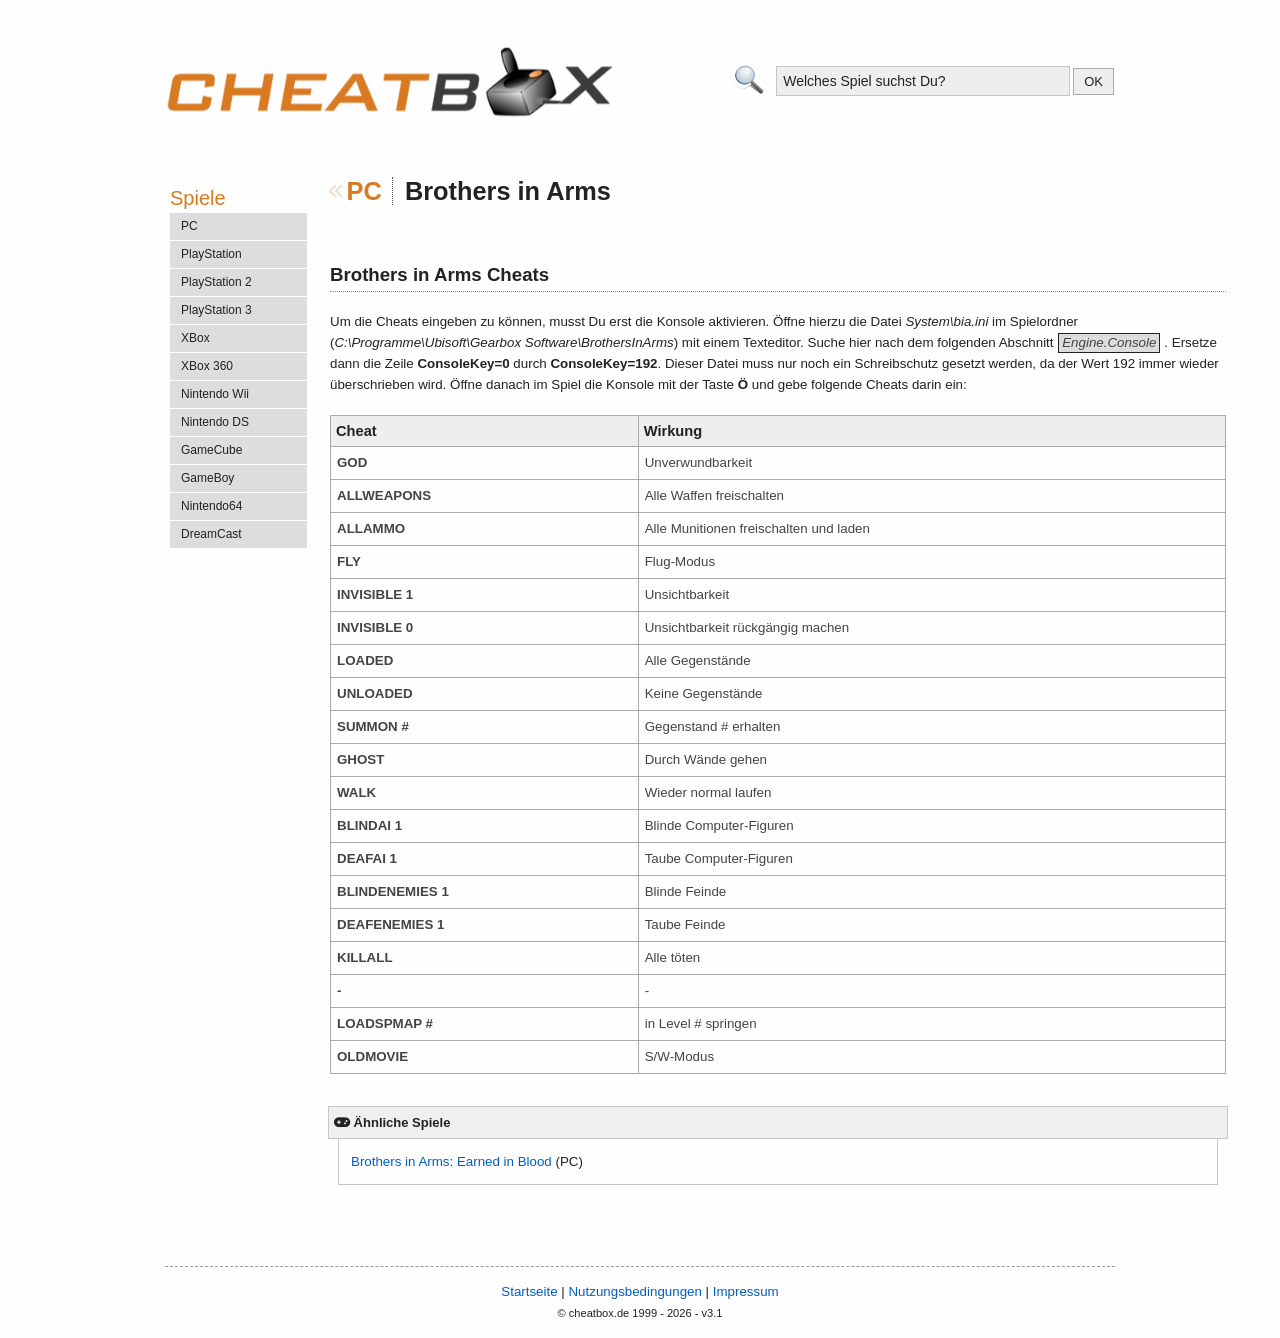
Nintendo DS (215, 422)
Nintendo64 (211, 506)
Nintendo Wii (215, 394)
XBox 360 (207, 366)
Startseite (529, 1291)
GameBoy (207, 478)
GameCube (211, 450)
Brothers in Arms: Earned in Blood (451, 1161)
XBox (195, 338)
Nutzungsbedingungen (634, 1291)
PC (364, 191)
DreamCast (211, 534)
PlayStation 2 (216, 282)
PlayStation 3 (216, 310)
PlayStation (211, 254)
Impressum (746, 1291)
